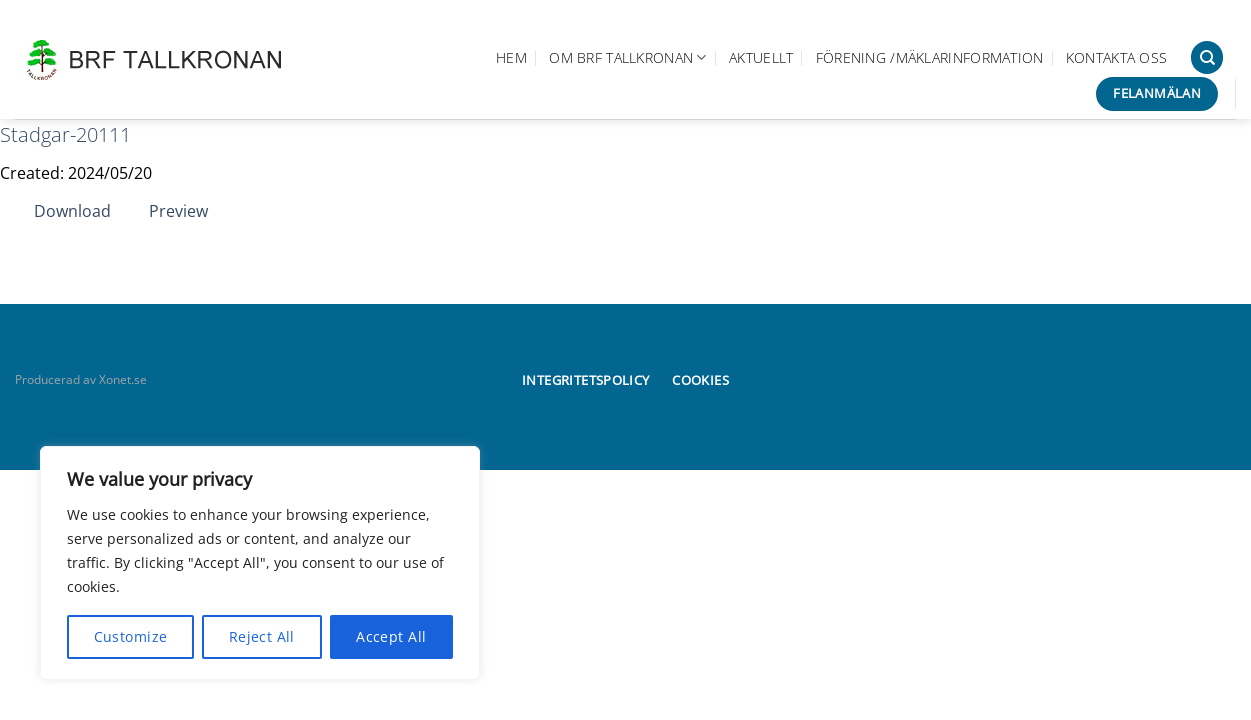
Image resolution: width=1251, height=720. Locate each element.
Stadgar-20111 (65, 134)
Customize (131, 636)
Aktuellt (761, 57)
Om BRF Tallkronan (627, 58)
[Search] (1207, 57)
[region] (260, 563)
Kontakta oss (1116, 57)
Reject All (262, 636)
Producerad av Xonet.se (81, 379)
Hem (511, 57)
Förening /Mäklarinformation (930, 57)
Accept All (391, 636)
